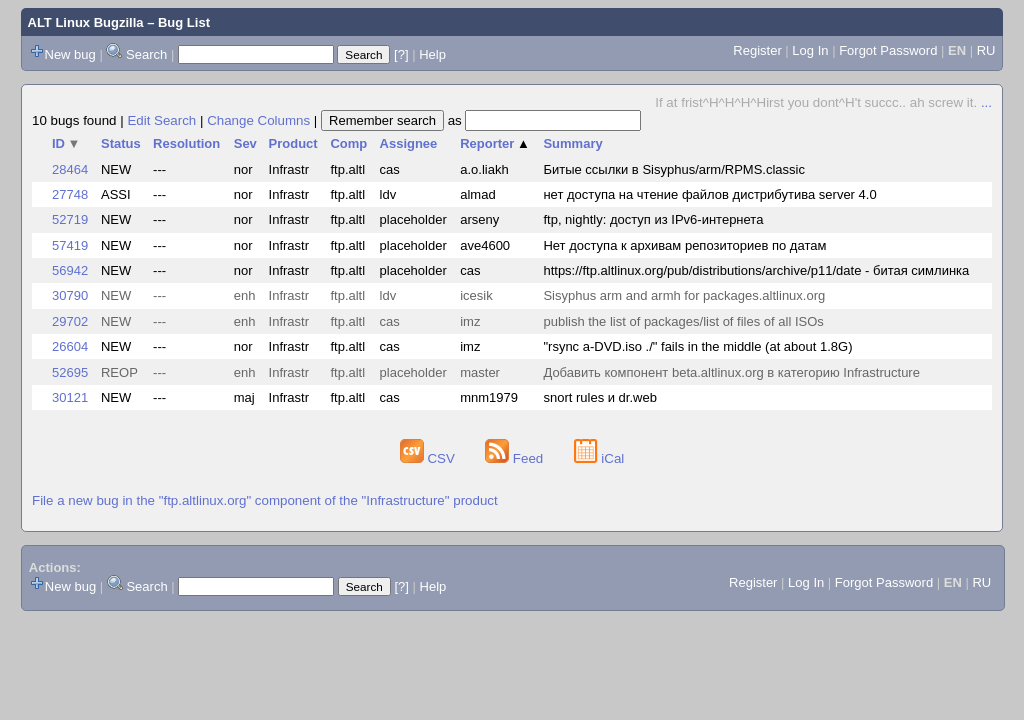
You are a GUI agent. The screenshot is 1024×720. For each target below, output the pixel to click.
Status (121, 143)
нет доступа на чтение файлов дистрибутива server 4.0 (709, 194)
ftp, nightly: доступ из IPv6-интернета (653, 219)
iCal (599, 458)
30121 (70, 397)
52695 (70, 372)
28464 (70, 169)
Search (146, 54)
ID (66, 143)
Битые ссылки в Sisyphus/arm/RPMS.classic (673, 169)
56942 (70, 270)
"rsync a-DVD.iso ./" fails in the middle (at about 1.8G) (697, 346)
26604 (70, 346)
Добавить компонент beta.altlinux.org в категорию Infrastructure (731, 372)
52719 (70, 219)
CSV (429, 458)
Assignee (409, 143)
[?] (401, 54)
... (986, 102)
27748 (70, 194)
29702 (70, 321)
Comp (348, 143)
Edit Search (161, 120)
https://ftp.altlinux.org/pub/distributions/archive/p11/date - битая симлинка (756, 270)
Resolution (186, 143)
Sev (245, 143)
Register (757, 50)
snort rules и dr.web (599, 397)
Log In (810, 50)
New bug (70, 54)
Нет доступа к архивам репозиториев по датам (684, 245)
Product (293, 143)
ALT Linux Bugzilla (86, 22)
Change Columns (258, 120)
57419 (70, 245)
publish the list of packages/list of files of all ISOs (683, 321)
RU (986, 50)
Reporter (495, 143)
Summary (572, 143)
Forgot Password (888, 50)
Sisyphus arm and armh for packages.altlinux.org (684, 295)
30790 (70, 295)
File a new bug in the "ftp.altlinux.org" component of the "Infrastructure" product (265, 500)
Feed (516, 458)
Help (432, 54)
